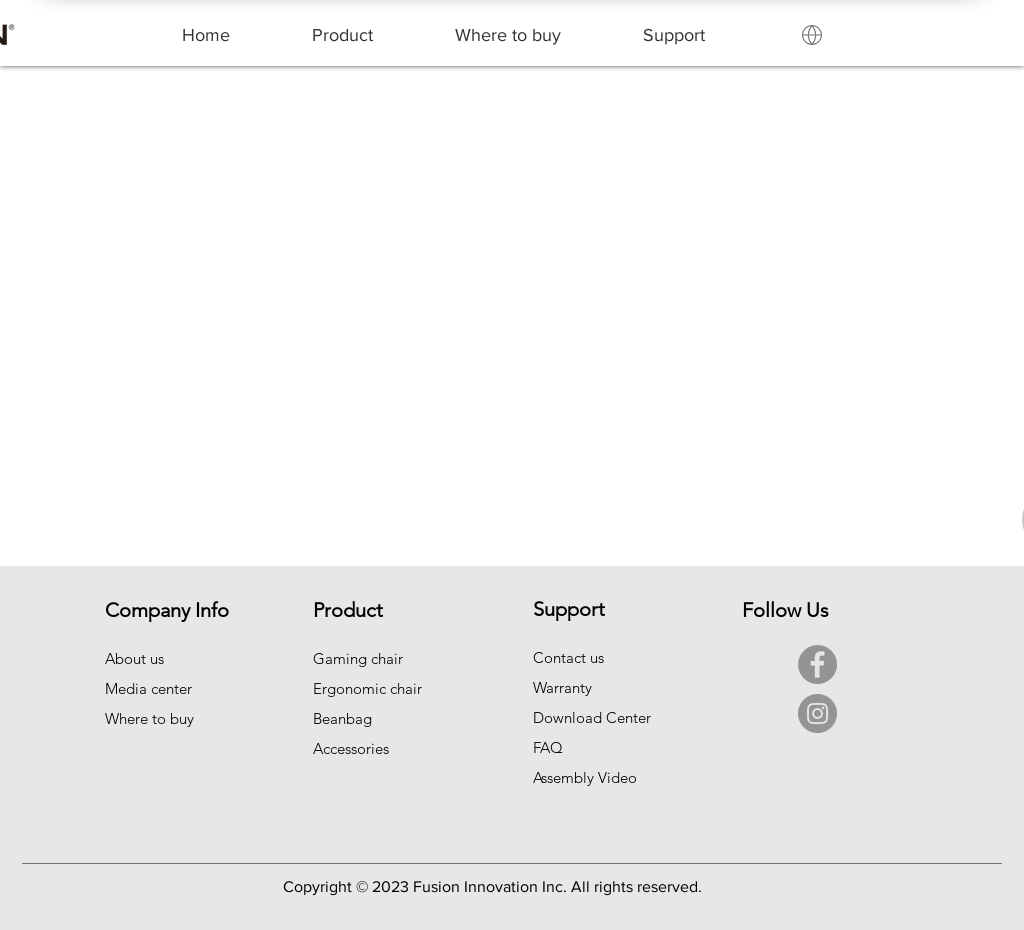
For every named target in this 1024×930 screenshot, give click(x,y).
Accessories (351, 748)
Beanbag (342, 718)
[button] (342, 35)
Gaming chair (358, 658)
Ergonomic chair (367, 688)
